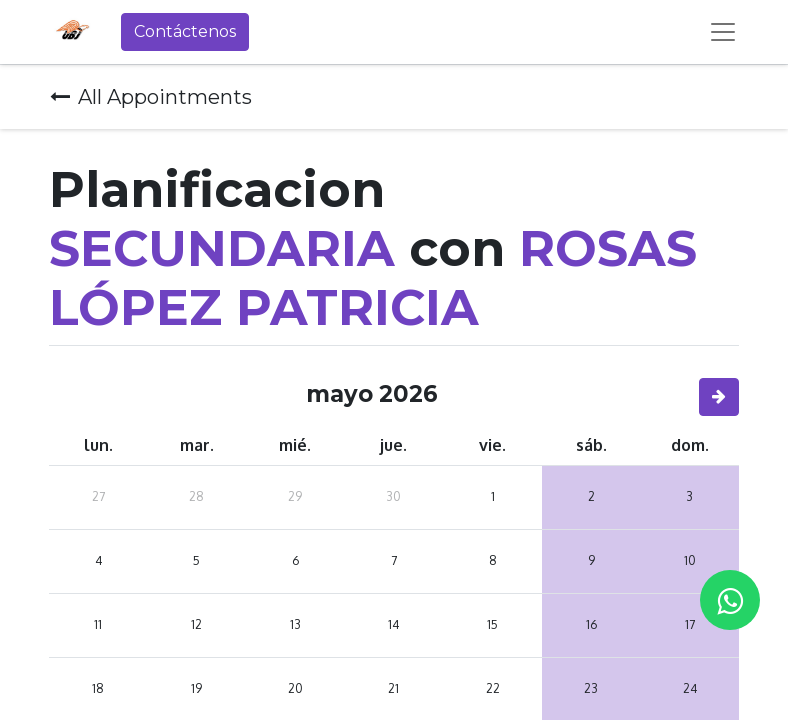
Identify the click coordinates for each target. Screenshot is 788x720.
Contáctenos (185, 31)
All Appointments (151, 97)
